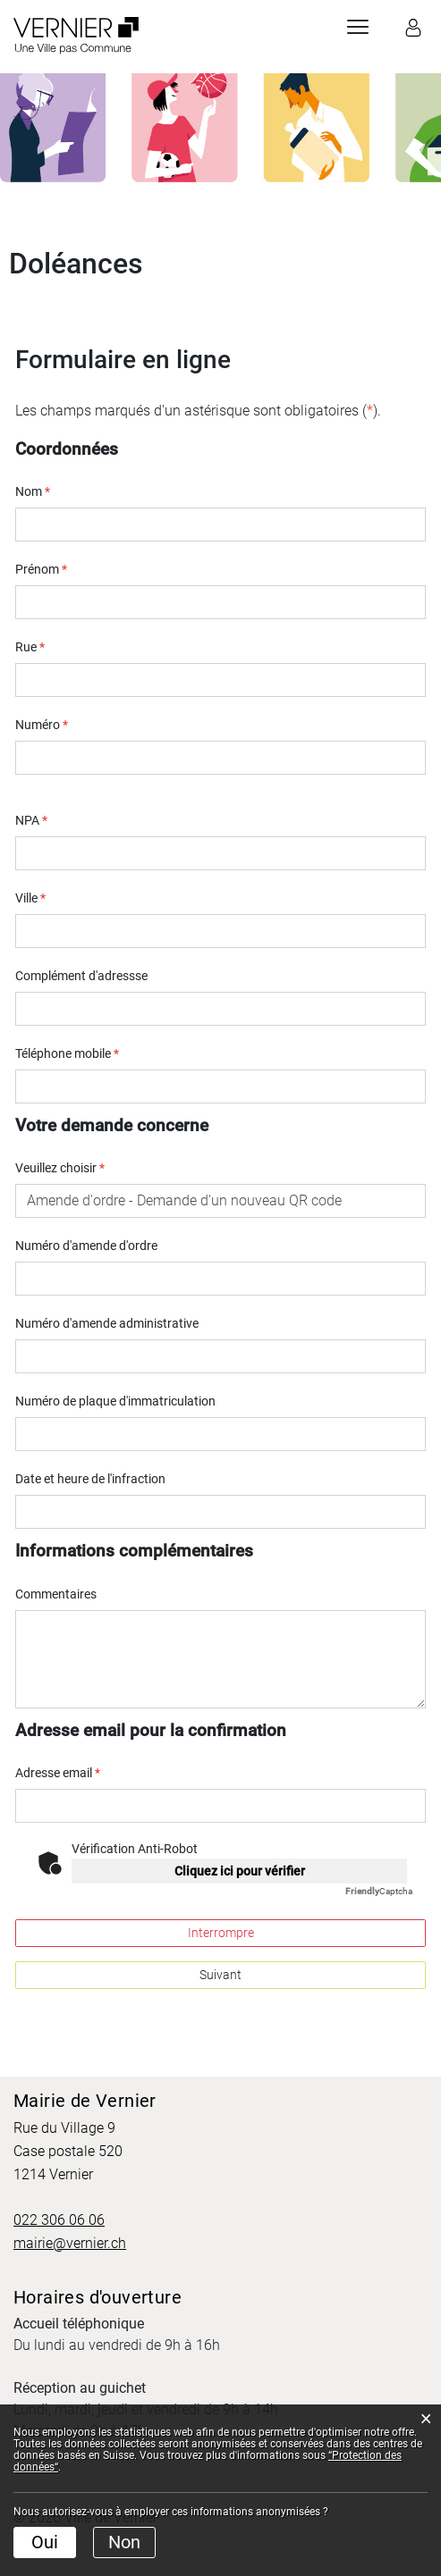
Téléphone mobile (67, 1053)
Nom (32, 491)
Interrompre (221, 1933)
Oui (44, 2542)
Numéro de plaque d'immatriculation (115, 1401)
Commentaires (56, 1594)
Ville (30, 898)
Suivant (220, 1975)
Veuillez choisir (60, 1168)
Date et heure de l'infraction (90, 1479)
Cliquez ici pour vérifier (239, 1871)
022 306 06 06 (59, 2219)
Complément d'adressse (81, 976)
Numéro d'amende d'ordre (86, 1245)
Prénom (41, 569)
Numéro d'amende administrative (107, 1323)
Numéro (41, 724)
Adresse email (57, 1773)
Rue (30, 647)
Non (124, 2542)
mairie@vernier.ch (69, 2243)
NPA (31, 820)
